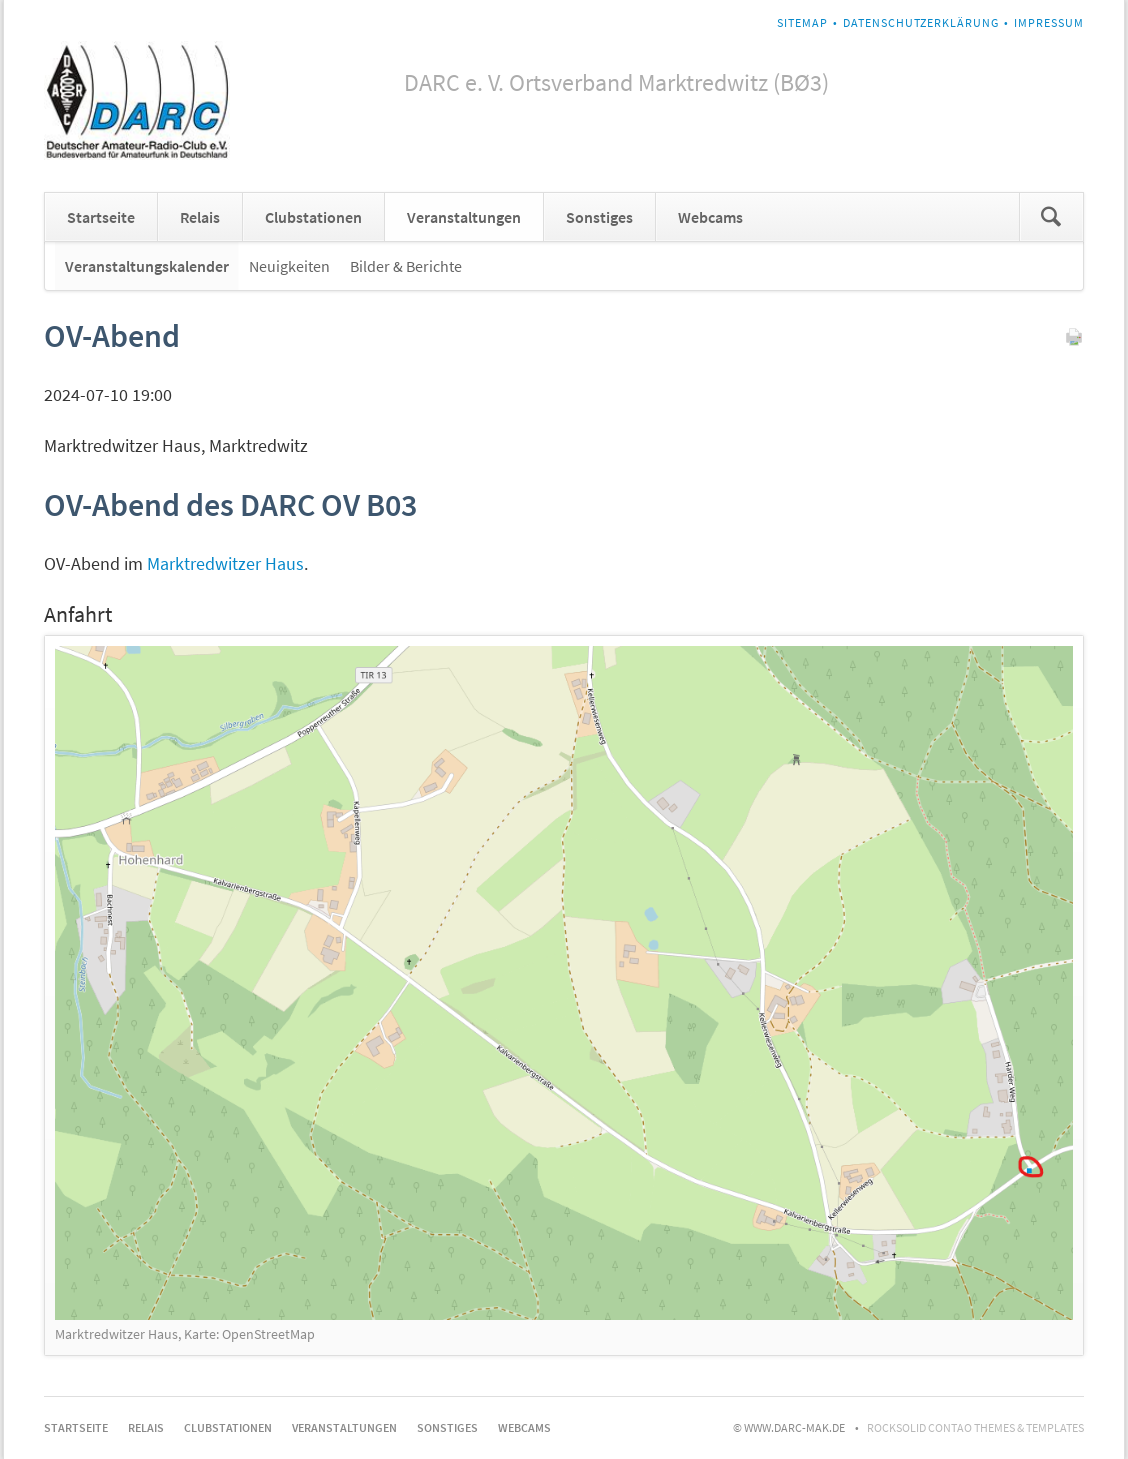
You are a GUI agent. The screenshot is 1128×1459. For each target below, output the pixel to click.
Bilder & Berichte (406, 266)
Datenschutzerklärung (921, 22)
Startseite (101, 217)
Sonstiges (599, 217)
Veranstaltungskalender (147, 266)
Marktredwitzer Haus (225, 563)
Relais (200, 217)
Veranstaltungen (464, 217)
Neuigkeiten (289, 266)
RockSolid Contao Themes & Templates (975, 1427)
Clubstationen (313, 217)
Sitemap (802, 22)
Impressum (1049, 22)
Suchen (1051, 217)
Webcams (710, 217)
